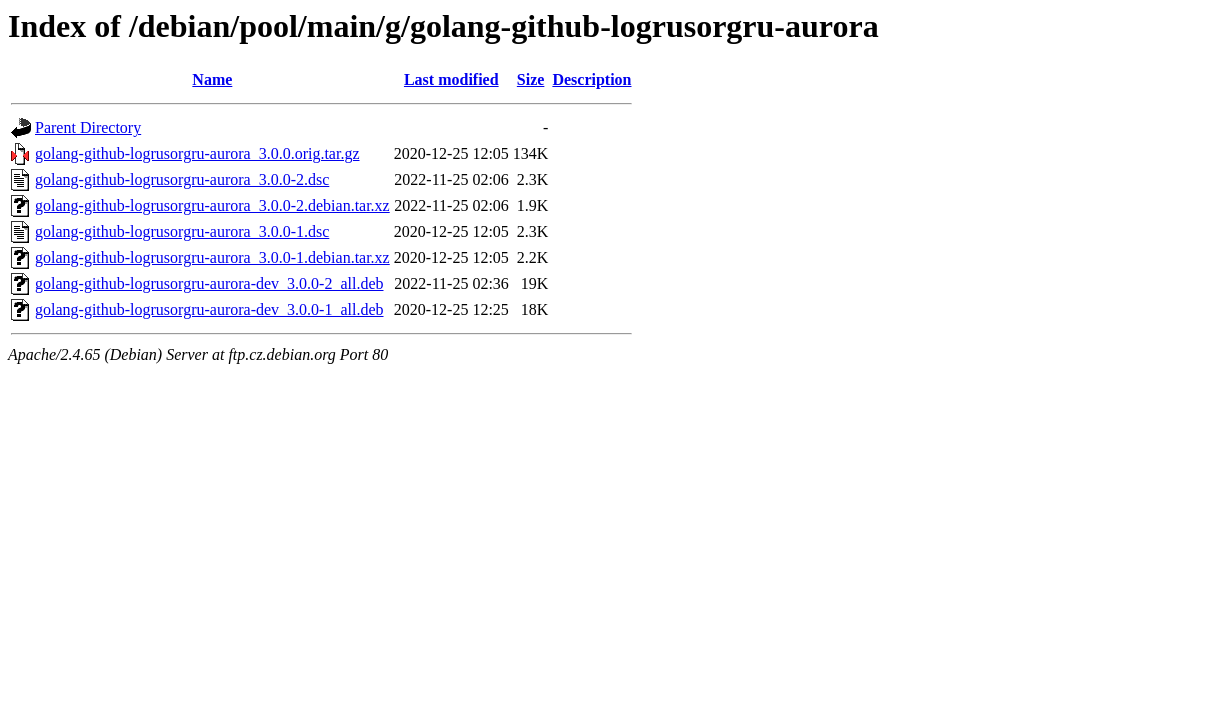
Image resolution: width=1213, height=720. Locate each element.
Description (591, 79)
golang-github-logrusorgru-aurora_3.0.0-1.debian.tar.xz (212, 257)
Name (212, 79)
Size (531, 79)
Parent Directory (88, 127)
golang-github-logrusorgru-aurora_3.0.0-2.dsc (182, 179)
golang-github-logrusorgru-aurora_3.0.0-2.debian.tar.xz (212, 205)
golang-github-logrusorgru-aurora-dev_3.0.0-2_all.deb (209, 283)
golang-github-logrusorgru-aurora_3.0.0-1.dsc (182, 231)
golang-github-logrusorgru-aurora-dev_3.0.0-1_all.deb (209, 309)
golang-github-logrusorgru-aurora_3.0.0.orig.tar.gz (197, 153)
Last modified (451, 79)
